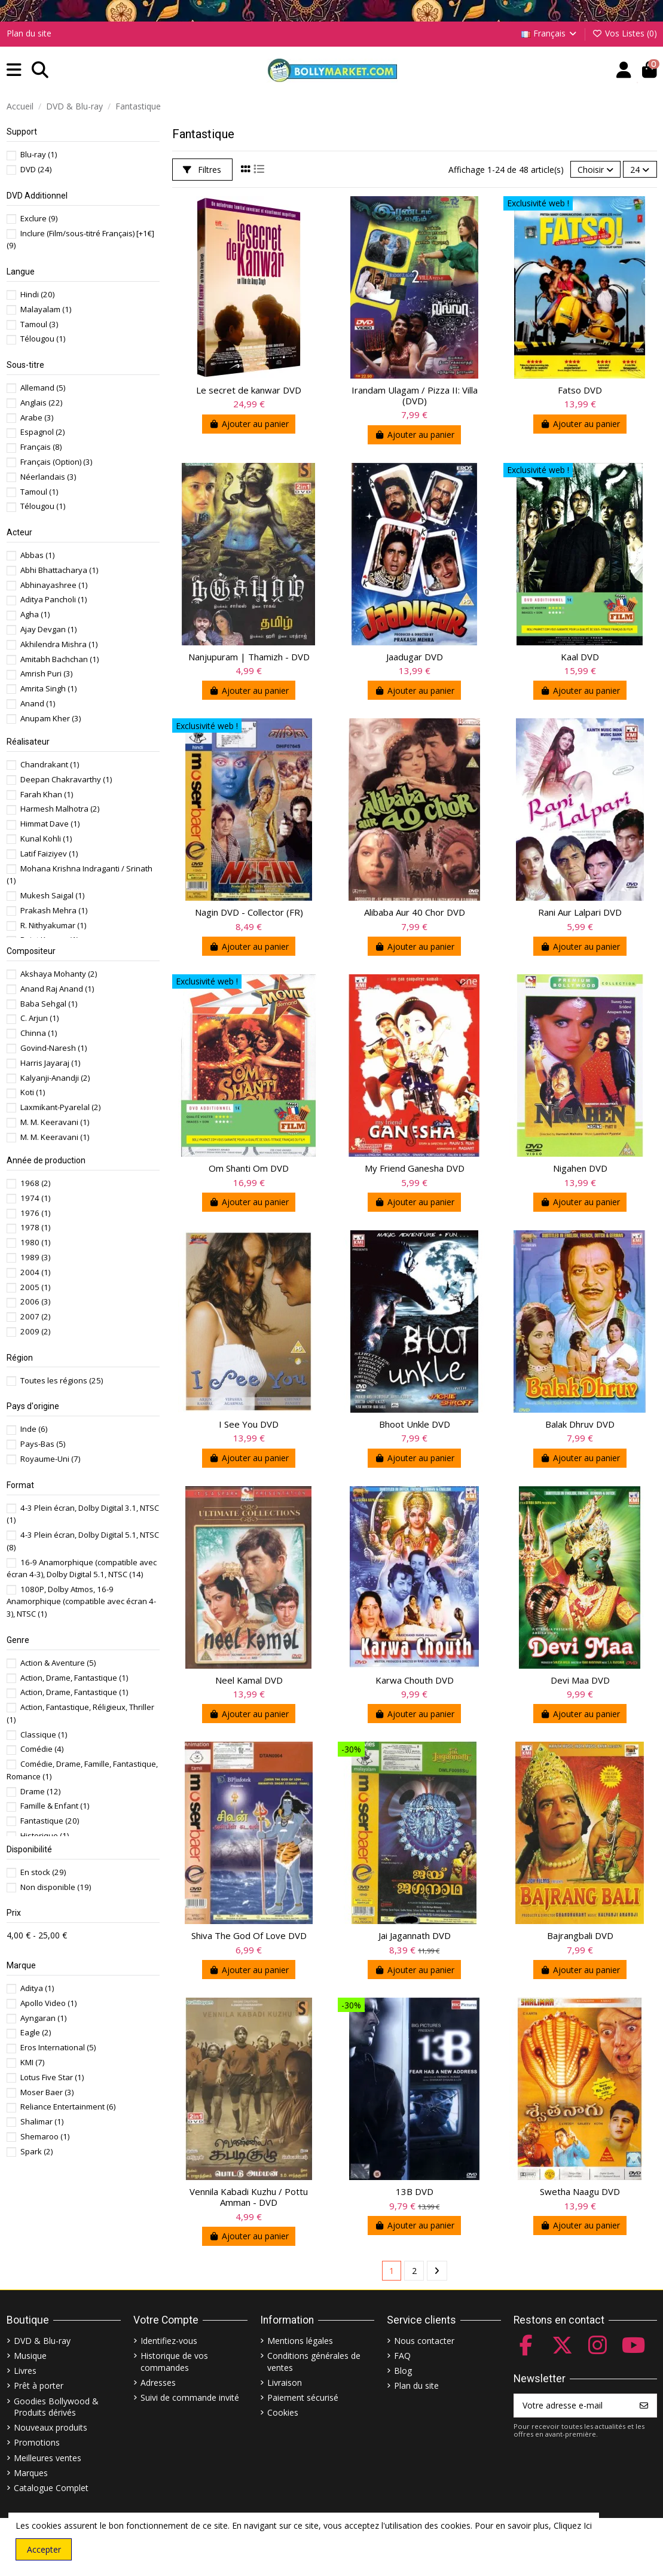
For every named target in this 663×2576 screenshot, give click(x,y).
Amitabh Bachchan (59, 659)
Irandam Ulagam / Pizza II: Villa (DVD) (415, 395)
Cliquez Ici (573, 2525)
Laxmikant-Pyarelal (60, 1107)
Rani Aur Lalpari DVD (580, 912)
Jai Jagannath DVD (414, 1935)
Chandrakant (49, 764)
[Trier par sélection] (595, 169)
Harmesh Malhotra (59, 808)
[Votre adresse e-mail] (573, 2405)
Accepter (44, 2549)
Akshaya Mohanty (58, 973)
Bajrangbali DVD (580, 1935)
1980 (35, 1242)
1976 (35, 1213)
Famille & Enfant (54, 1805)
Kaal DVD (580, 657)
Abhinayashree (53, 585)
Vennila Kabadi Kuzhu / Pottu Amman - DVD (249, 2196)
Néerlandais (48, 476)
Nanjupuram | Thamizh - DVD (249, 657)
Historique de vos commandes (174, 2361)
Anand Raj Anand (57, 988)
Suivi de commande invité (189, 2397)
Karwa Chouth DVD (414, 1680)
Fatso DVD (580, 390)
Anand (37, 703)
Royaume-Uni (50, 1458)
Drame (40, 1791)
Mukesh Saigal (52, 895)
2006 (35, 1301)
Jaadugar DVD (414, 657)
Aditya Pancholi (53, 599)
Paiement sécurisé (302, 2397)
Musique (30, 2355)
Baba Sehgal (48, 1003)
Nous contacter (424, 2340)
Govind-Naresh (53, 1047)
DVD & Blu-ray (42, 2340)
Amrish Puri (46, 673)
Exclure (38, 218)
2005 (35, 1287)
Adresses (158, 2382)
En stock (43, 1872)
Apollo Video (48, 2003)
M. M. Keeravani (54, 1122)
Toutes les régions (61, 1380)
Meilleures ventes (47, 2458)
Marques (31, 2473)
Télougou (42, 338)
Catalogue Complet (51, 2487)
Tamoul (39, 324)
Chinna (38, 1033)
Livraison (284, 2382)
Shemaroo (44, 2136)
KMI (32, 2062)
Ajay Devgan (48, 629)
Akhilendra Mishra (58, 644)
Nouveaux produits (50, 2427)
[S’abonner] (643, 2405)
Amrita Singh (48, 688)
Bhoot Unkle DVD (414, 1424)
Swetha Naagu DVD (580, 2191)
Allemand (42, 387)
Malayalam (45, 309)
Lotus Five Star (52, 2077)
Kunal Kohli (46, 838)
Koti (32, 1092)
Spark (36, 2151)
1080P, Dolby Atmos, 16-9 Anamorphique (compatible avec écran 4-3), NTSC (81, 1601)
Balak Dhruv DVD (580, 1424)
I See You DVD (249, 1424)
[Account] (624, 70)
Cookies (282, 2412)
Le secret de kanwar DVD (248, 390)
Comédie (41, 1748)
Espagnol (42, 431)
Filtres (202, 169)
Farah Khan (46, 794)
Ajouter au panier (249, 423)
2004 (35, 1272)
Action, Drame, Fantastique (74, 1677)
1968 (35, 1183)
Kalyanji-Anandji (55, 1077)
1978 (35, 1227)
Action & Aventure (58, 1662)
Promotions (37, 2442)
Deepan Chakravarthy (66, 779)
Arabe (36, 417)
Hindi (37, 294)
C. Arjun (39, 1018)
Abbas (37, 555)
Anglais (41, 402)
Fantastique (49, 1820)
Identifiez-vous (168, 2340)
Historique (44, 1835)
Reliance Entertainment (67, 2106)
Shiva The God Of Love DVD (249, 1935)
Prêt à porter (38, 2385)
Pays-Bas (42, 1443)
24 (639, 169)
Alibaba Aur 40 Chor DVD (414, 912)
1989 (35, 1257)
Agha (35, 614)
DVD (35, 169)
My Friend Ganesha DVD (415, 1168)
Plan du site (29, 33)
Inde (33, 1428)
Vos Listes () (624, 33)
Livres (25, 2370)
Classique (43, 1734)
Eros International (58, 2047)
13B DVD (414, 2191)
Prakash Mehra (53, 910)
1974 (35, 1198)
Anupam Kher (50, 718)
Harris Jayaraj (50, 1062)
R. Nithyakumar (53, 925)
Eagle (35, 2032)
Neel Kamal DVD (249, 1680)
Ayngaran (43, 2018)
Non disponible (55, 1887)
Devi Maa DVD (580, 1680)
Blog (403, 2370)
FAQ (402, 2355)
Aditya (37, 1988)
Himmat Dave (50, 823)
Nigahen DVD (580, 1168)
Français (550, 33)
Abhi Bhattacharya (59, 570)
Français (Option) (56, 461)
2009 (35, 1331)
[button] (14, 70)
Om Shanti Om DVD (249, 1168)
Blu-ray (38, 154)
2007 (35, 1316)
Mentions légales (300, 2340)
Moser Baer (47, 2092)
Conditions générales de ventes (313, 2361)
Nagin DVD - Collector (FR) (249, 912)
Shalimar (41, 2121)
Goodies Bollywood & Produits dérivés (56, 2407)
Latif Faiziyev (49, 853)
